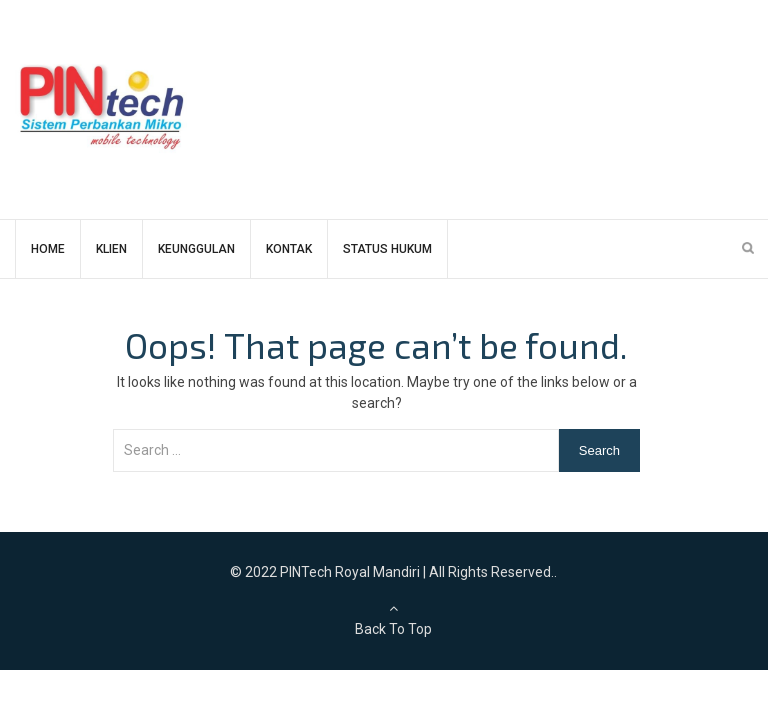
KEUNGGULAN (196, 249)
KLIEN (111, 249)
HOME (48, 249)
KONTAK (289, 249)
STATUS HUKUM (387, 249)
